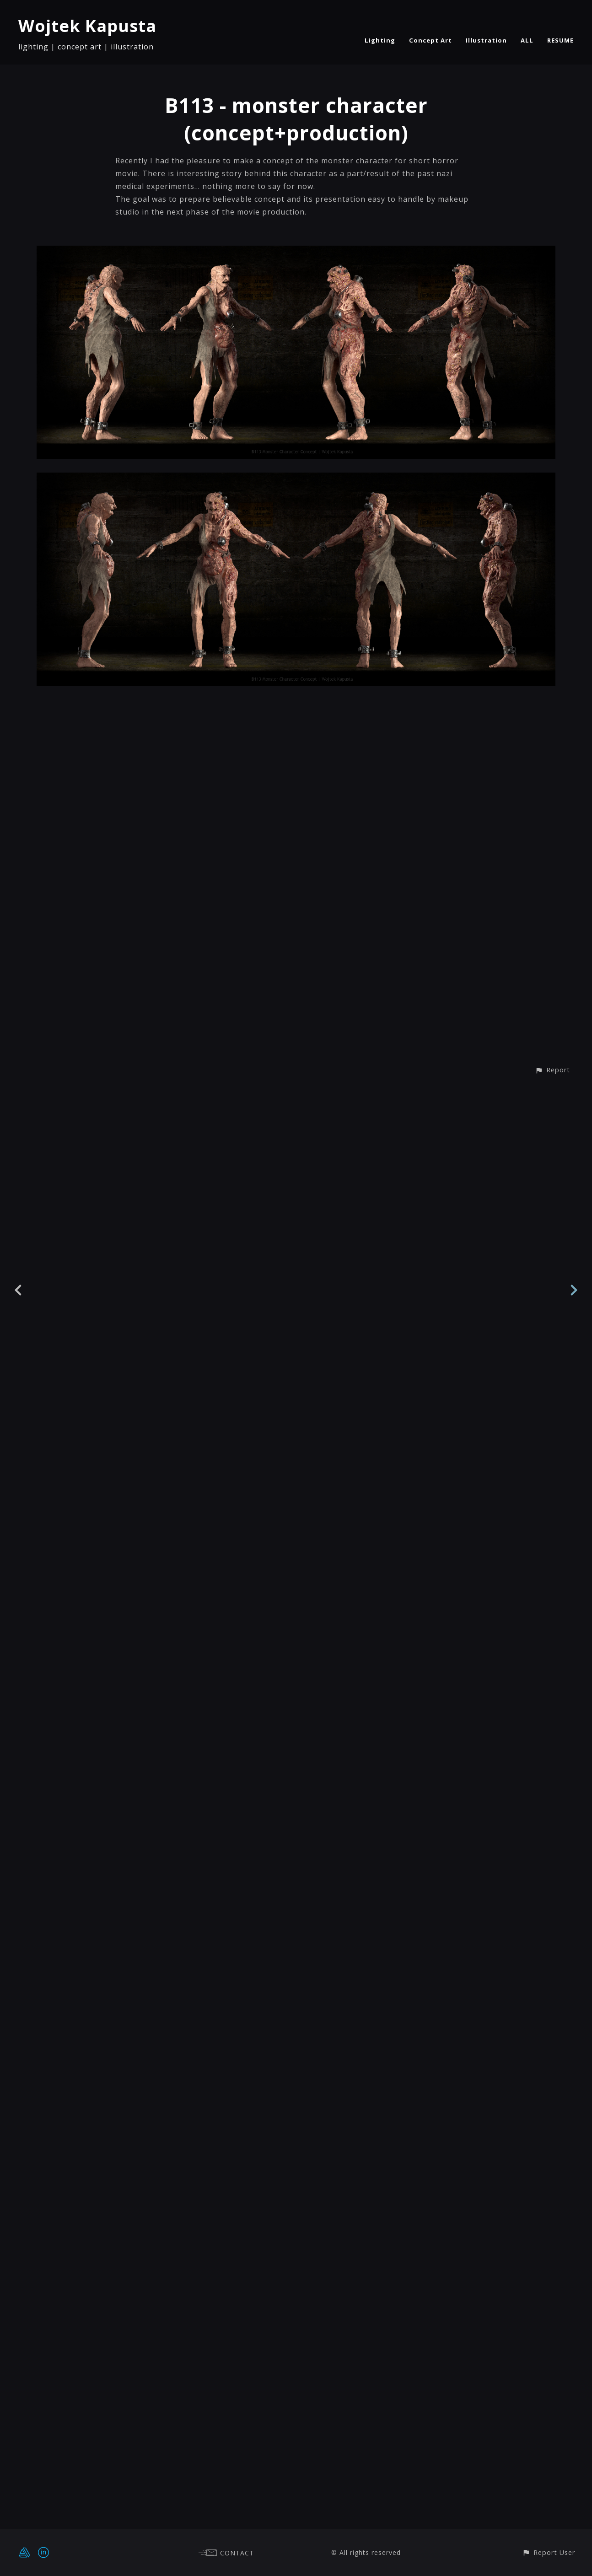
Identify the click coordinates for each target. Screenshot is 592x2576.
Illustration (486, 40)
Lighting (380, 40)
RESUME (560, 40)
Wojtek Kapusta (87, 26)
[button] (552, 2512)
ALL (527, 40)
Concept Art (430, 40)
